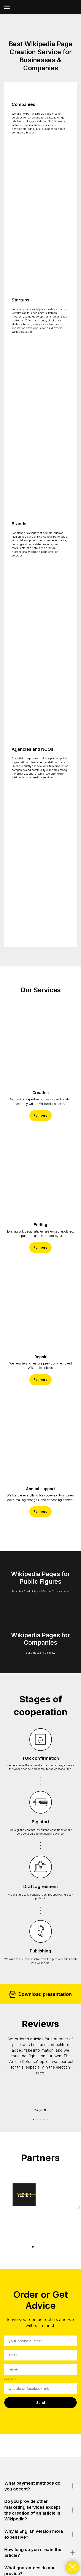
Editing (40, 941)
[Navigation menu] (7, 7)
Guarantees (59, 2509)
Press (36, 2517)
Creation (40, 809)
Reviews (18, 2517)
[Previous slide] (3, 1781)
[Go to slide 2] (37, 1836)
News (38, 2509)
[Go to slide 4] (44, 1836)
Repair (41, 1073)
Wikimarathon (58, 2517)
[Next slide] (77, 1781)
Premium (19, 2509)
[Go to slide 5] (47, 1836)
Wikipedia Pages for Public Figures (40, 1294)
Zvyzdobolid (40, 2525)
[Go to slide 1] (33, 1836)
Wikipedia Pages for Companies (40, 1355)
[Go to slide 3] (40, 1836)
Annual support (40, 1205)
